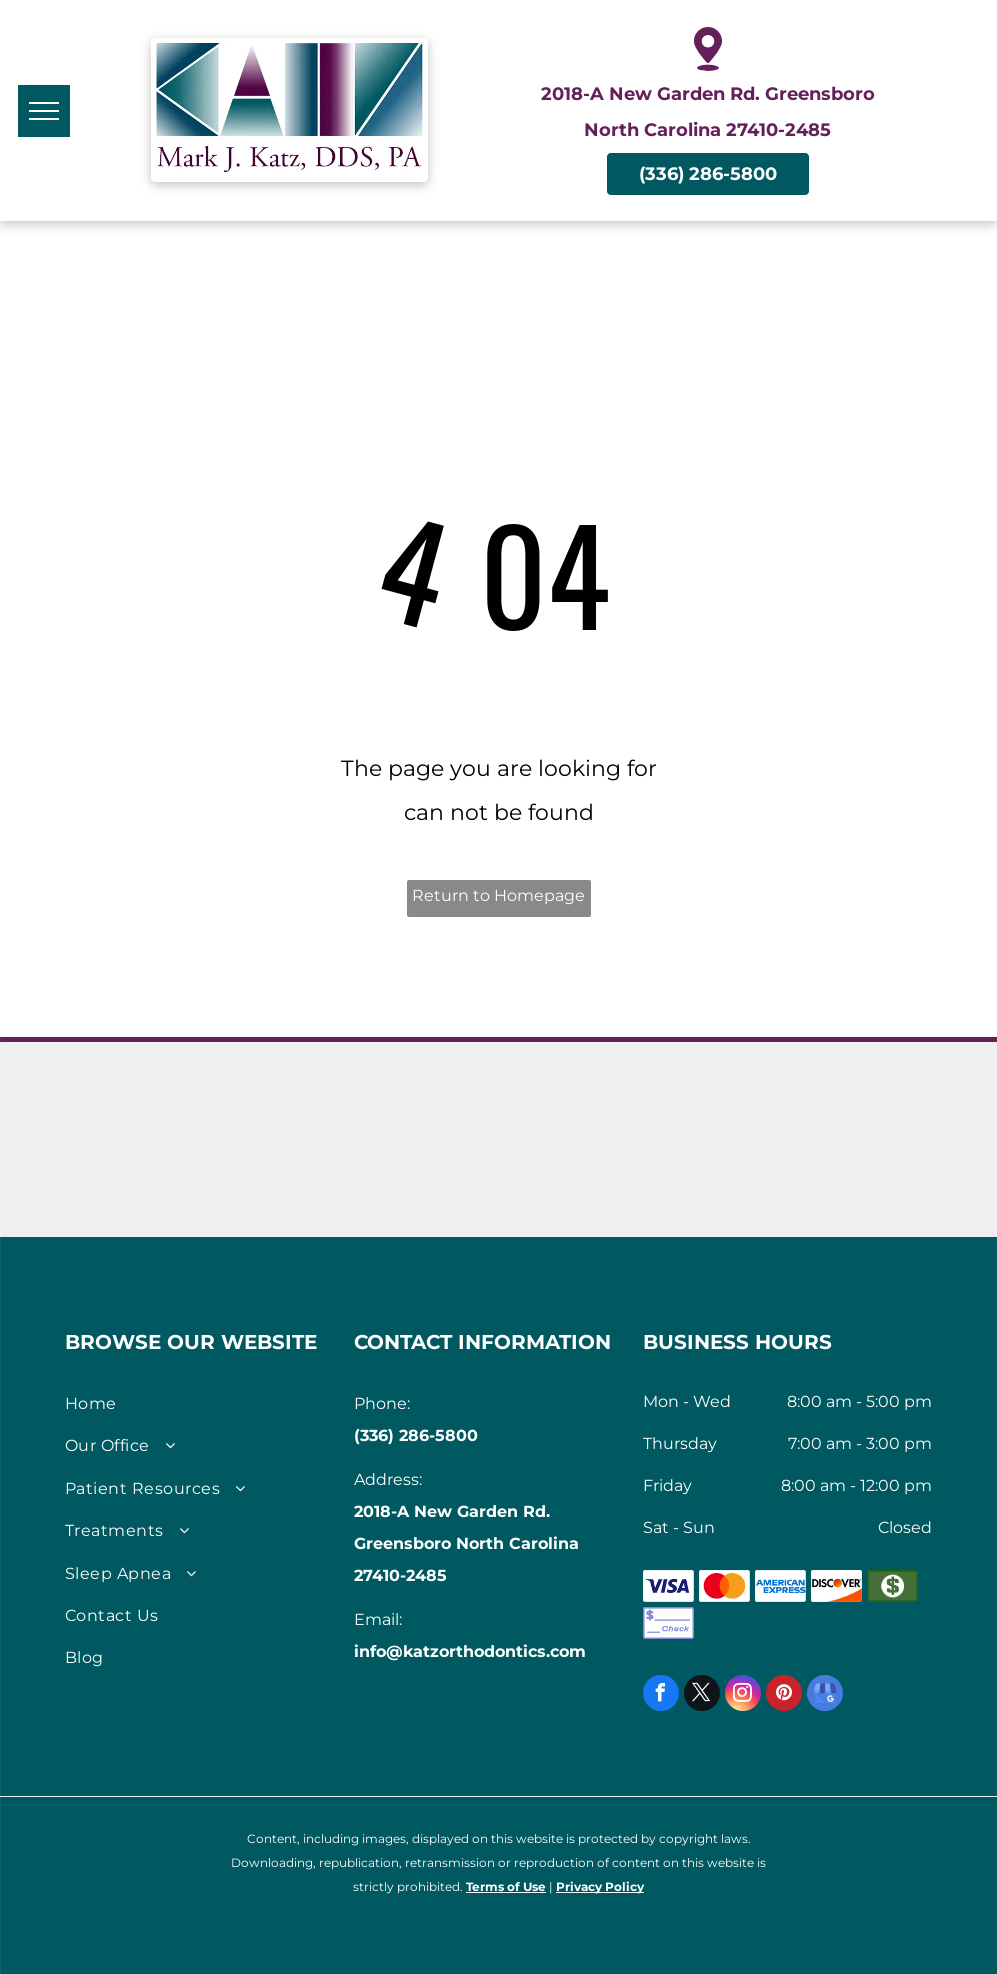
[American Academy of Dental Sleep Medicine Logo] (179, 1179)
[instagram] (743, 1695)
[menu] (44, 111)
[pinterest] (784, 1695)
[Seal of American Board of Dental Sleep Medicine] (392, 1179)
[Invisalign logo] (392, 1099)
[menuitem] (202, 1404)
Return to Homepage (498, 895)
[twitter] (702, 1695)
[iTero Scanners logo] (818, 1179)
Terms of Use (506, 1886)
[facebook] (661, 1695)
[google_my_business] (825, 1695)
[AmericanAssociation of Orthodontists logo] (179, 1099)
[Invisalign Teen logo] (605, 1099)
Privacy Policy (600, 1886)
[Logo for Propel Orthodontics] (605, 1179)
